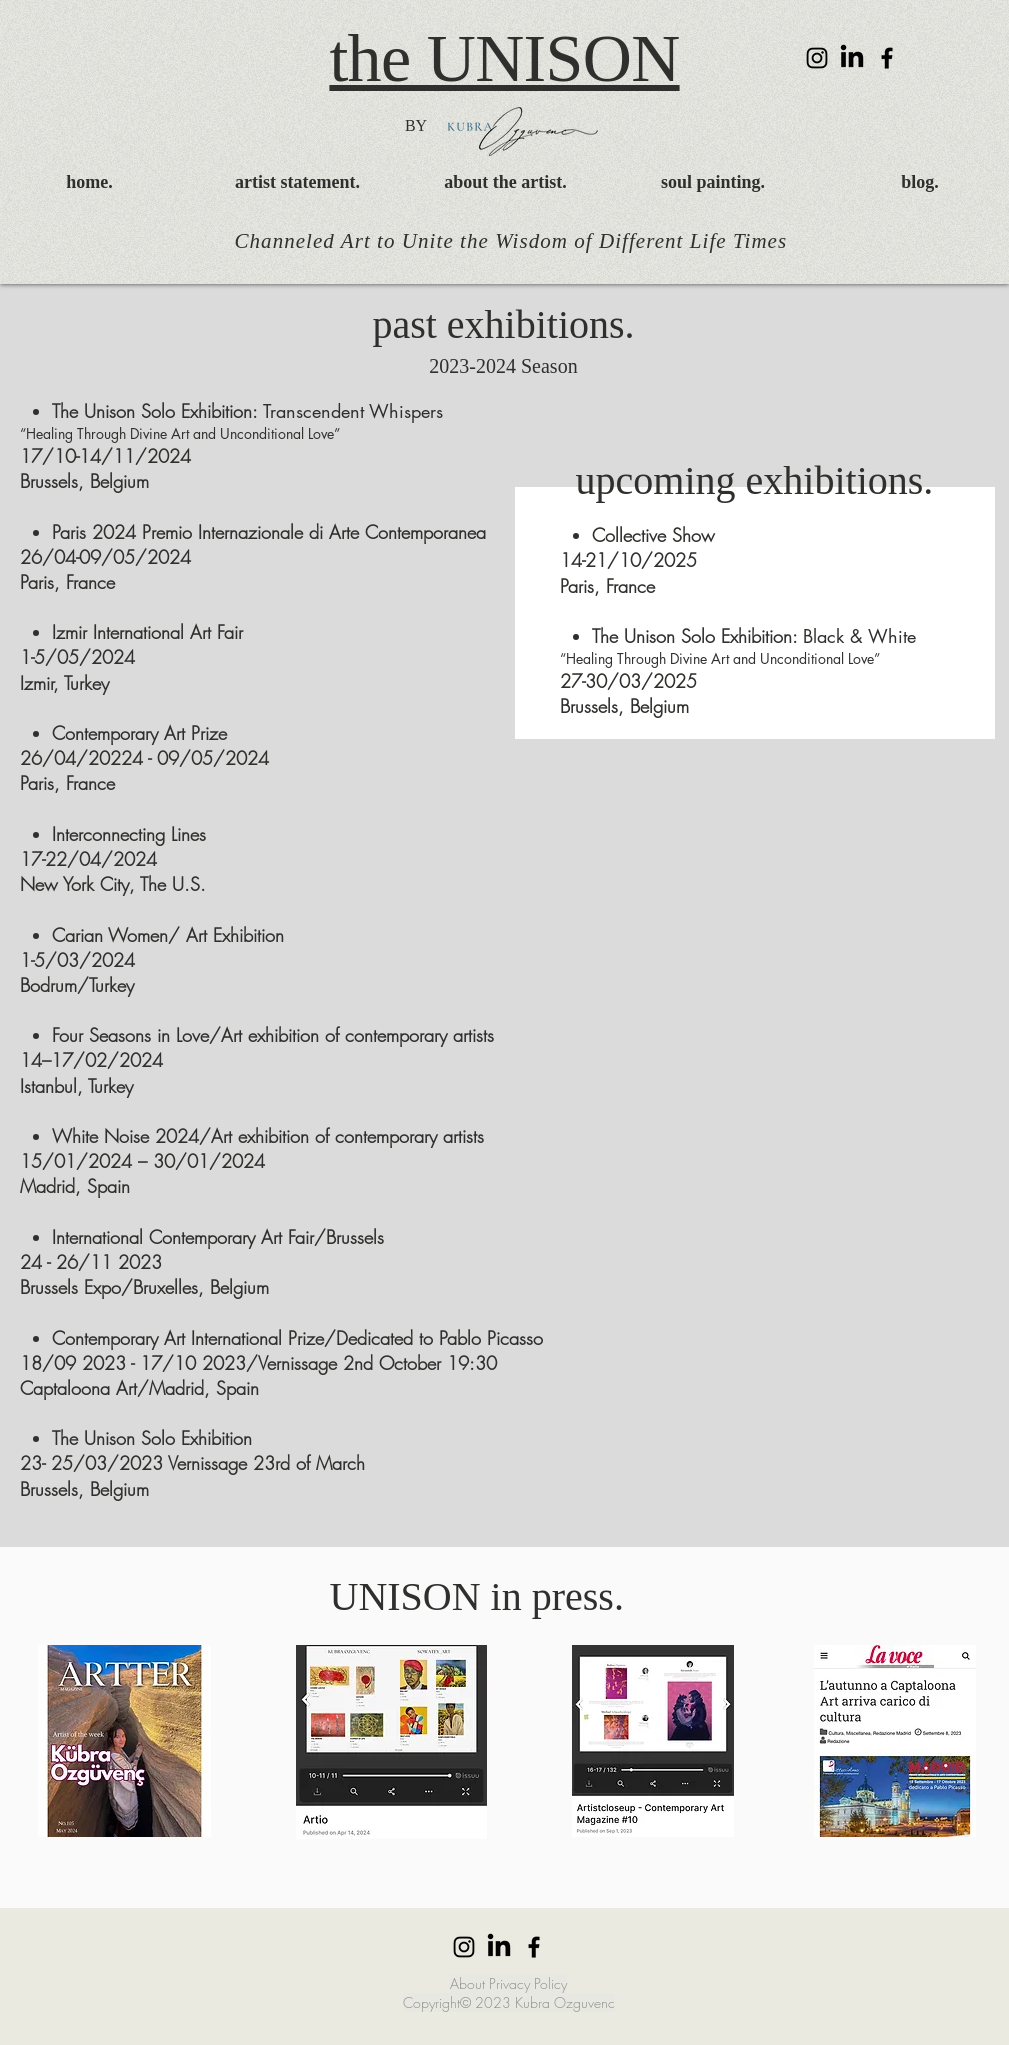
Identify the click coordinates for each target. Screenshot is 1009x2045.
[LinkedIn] (852, 58)
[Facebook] (887, 58)
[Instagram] (817, 58)
